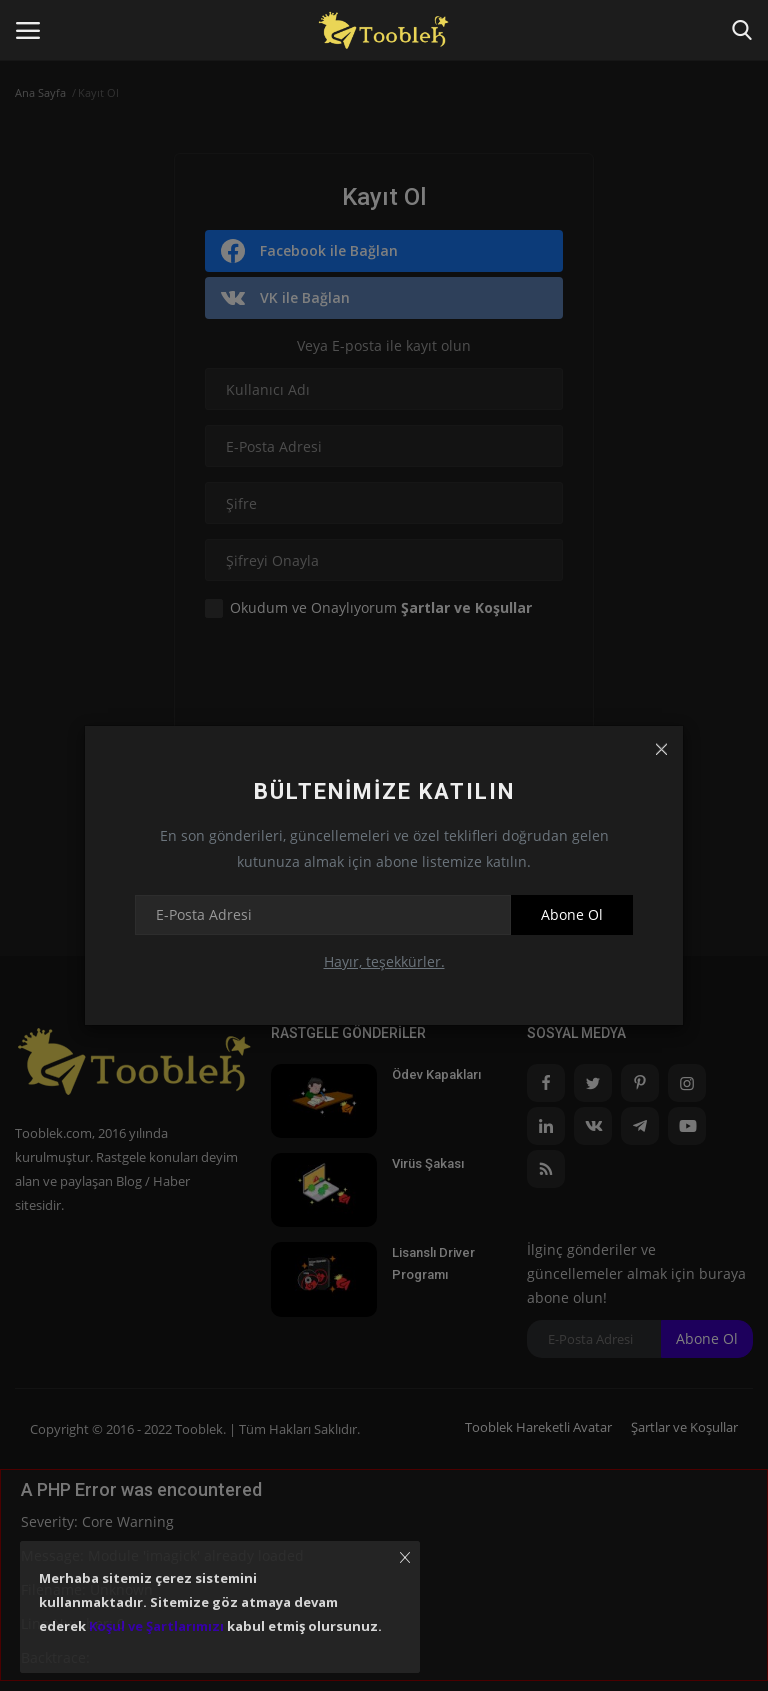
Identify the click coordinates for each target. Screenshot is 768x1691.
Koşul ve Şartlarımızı (156, 1626)
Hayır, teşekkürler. (384, 961)
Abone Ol (572, 914)
